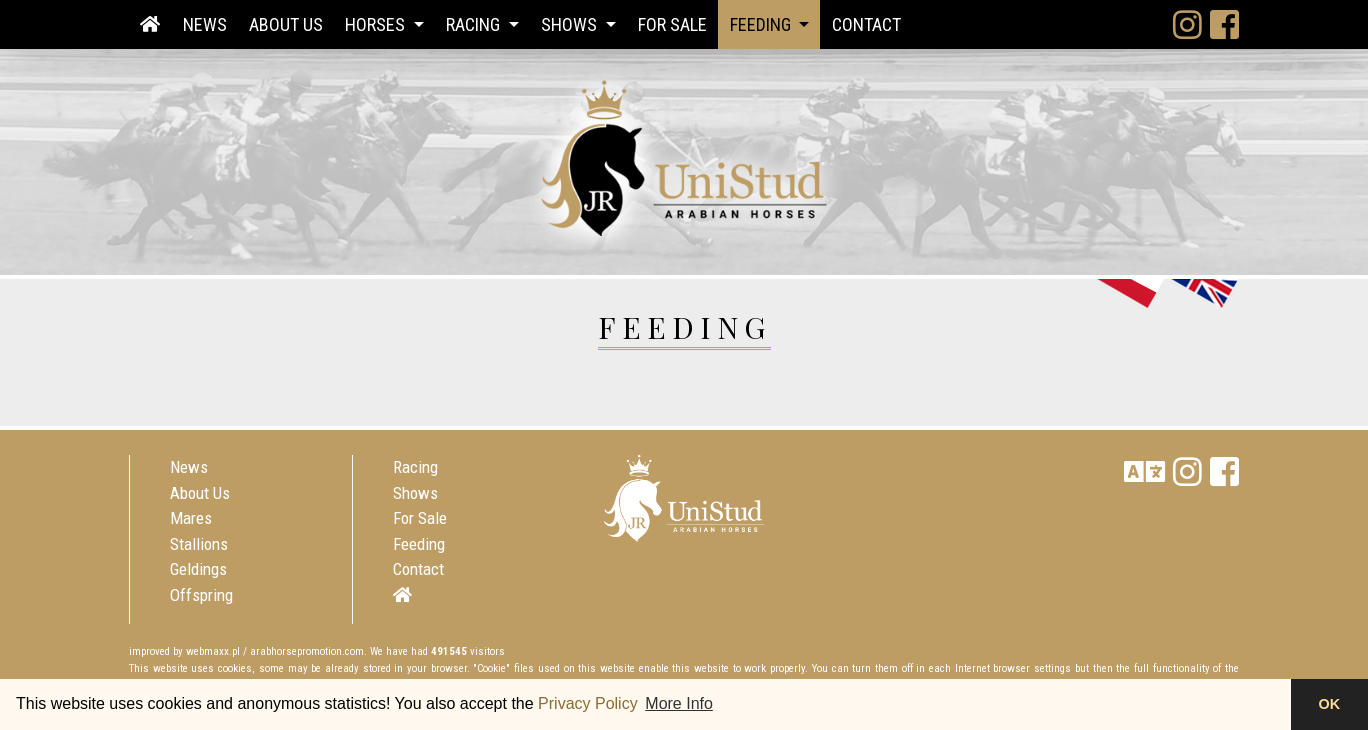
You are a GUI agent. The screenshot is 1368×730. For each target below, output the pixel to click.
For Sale (672, 24)
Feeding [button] (762, 24)
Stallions (199, 544)
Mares (191, 518)
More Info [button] (679, 703)
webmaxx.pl (213, 651)
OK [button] (1330, 704)
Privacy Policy (588, 703)
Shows (415, 493)
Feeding (419, 544)
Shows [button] (571, 24)
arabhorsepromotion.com (307, 651)
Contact (866, 24)
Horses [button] (377, 24)
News (205, 24)
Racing (415, 467)
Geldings (198, 569)
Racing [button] (475, 24)
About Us (286, 24)
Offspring (201, 595)
